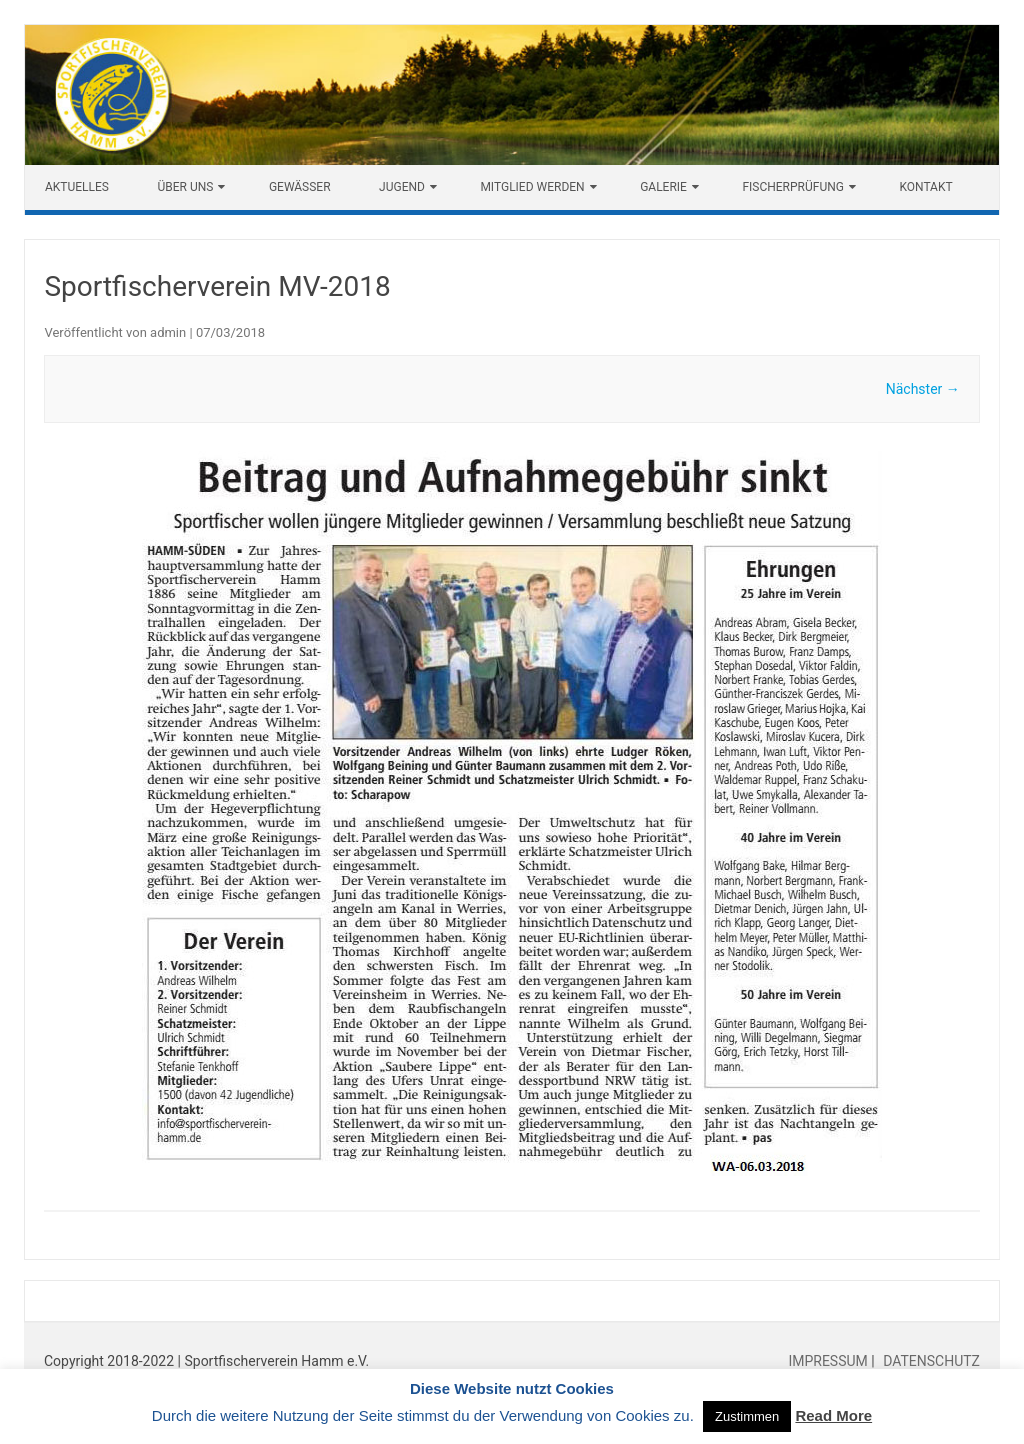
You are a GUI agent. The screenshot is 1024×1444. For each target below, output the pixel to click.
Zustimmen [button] (747, 1416)
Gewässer (300, 187)
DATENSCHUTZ (930, 1361)
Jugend (402, 187)
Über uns (185, 187)
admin (168, 332)
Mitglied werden (532, 187)
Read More (833, 1415)
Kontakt (925, 187)
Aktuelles (77, 187)
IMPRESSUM (829, 1361)
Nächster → (923, 389)
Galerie (663, 187)
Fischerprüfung (793, 187)
